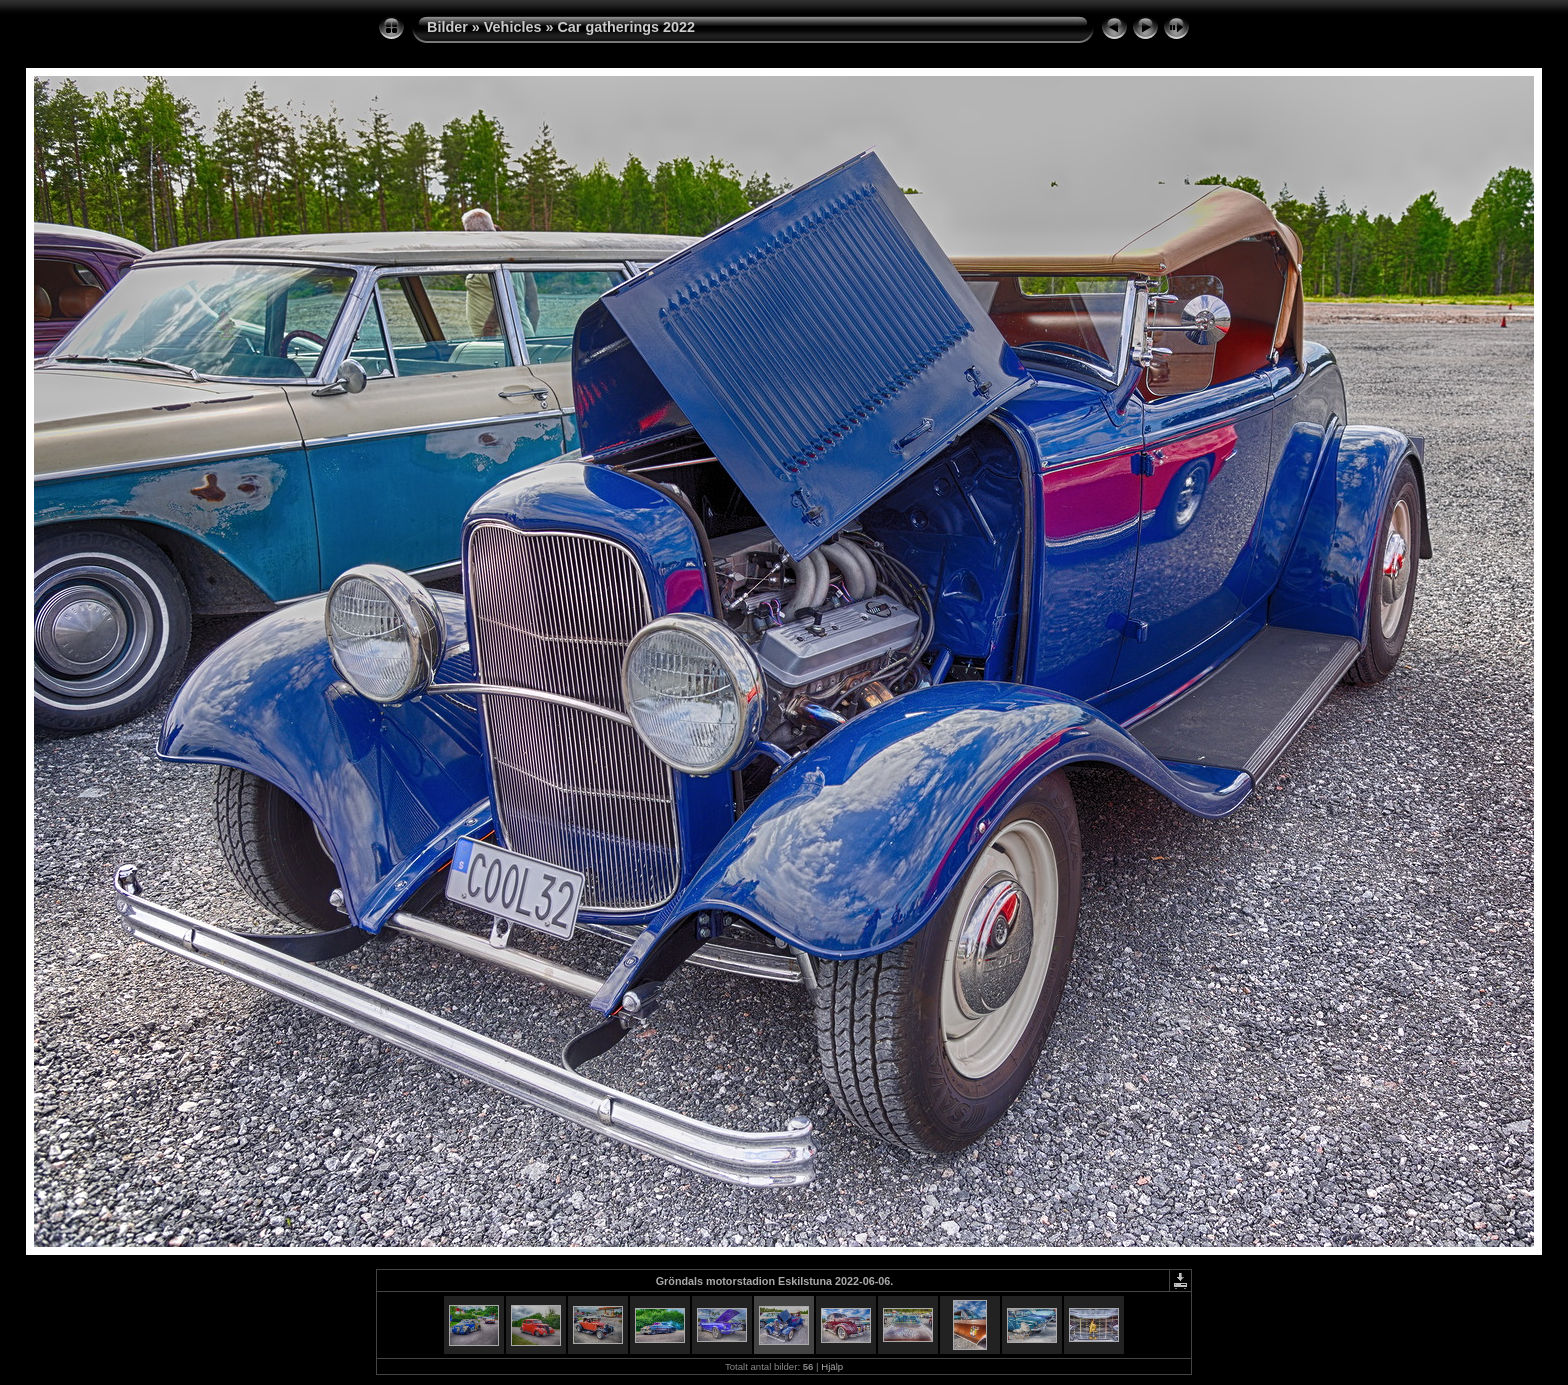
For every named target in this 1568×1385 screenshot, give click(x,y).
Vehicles (513, 27)
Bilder (447, 27)
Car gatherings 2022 (626, 27)
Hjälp (832, 1366)
